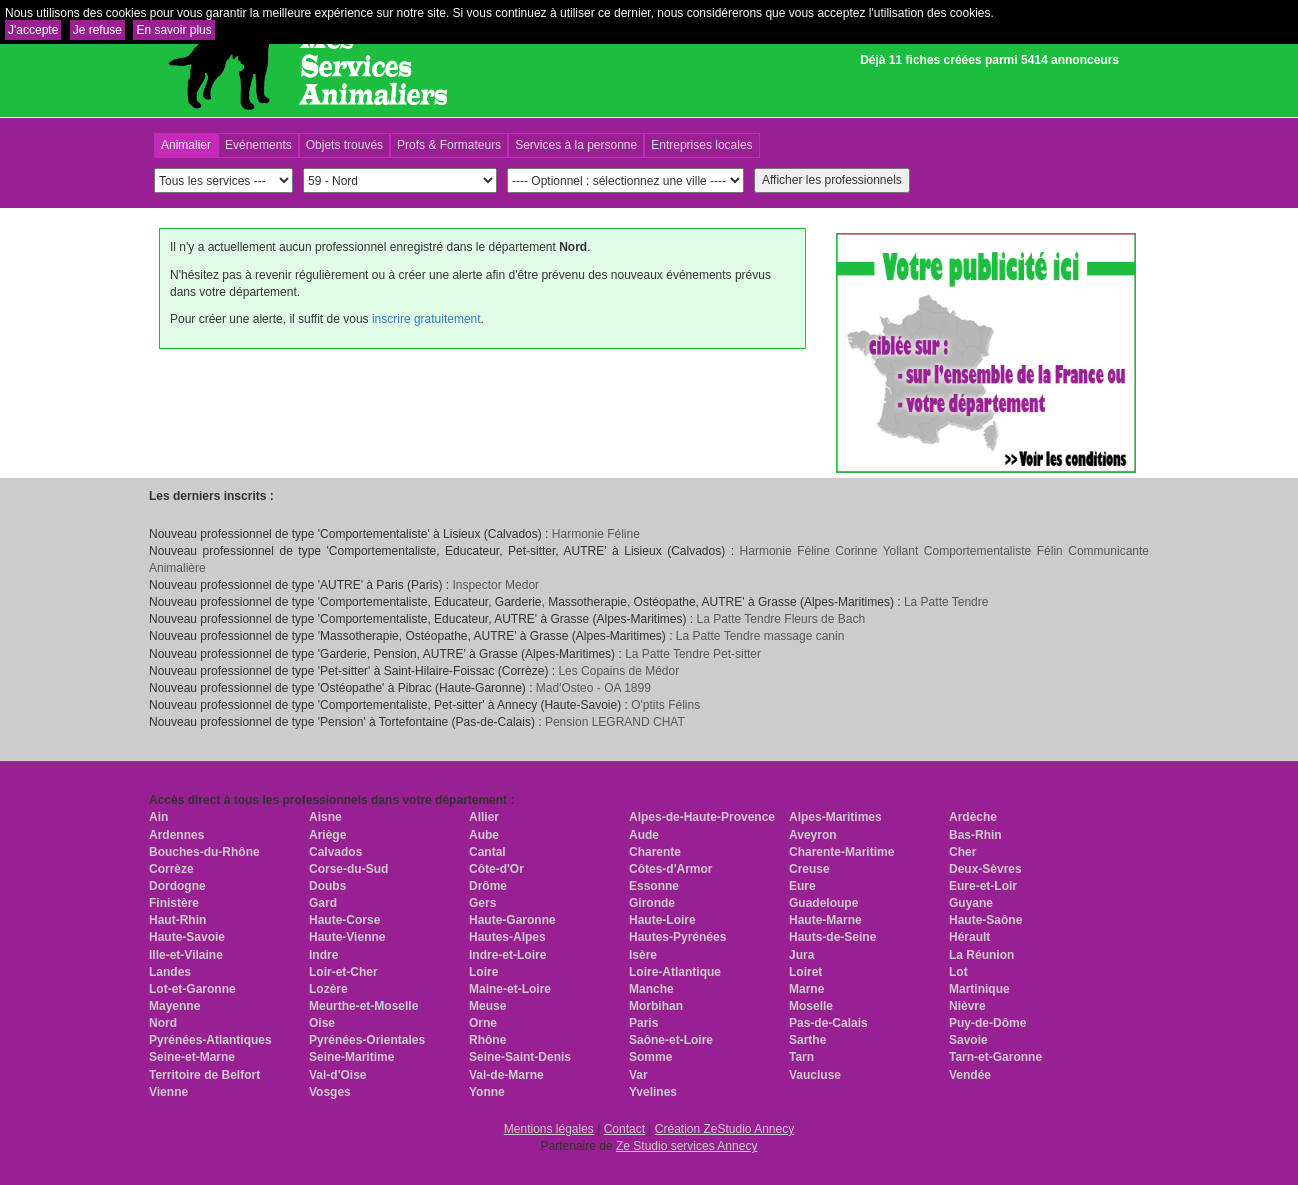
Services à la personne (576, 145)
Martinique (979, 989)
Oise (322, 1023)
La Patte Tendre (946, 602)
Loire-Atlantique (675, 972)
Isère (643, 955)
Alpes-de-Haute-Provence (702, 817)
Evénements (258, 145)
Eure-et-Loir (983, 886)
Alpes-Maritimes (835, 817)
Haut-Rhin (177, 920)
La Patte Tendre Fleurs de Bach (781, 619)
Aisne (325, 817)
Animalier (186, 145)
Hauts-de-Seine (832, 937)
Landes (170, 972)
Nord (163, 1023)
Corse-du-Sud (348, 869)
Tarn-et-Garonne (995, 1057)
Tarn (801, 1057)
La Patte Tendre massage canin (760, 636)
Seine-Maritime (351, 1057)
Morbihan (656, 1006)
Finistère (174, 903)
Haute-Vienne (347, 937)
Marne (806, 989)
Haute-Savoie (187, 937)
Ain (158, 817)
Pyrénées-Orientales (367, 1040)
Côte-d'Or (496, 869)
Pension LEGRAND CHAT (615, 722)
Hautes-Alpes (507, 937)
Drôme (488, 886)
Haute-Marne (825, 920)
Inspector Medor (495, 585)
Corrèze (171, 869)
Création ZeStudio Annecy (724, 1129)
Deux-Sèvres (985, 869)
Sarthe (807, 1040)
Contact (624, 1129)
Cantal (487, 852)
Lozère (328, 989)
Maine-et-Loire (510, 989)
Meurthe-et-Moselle (363, 1006)
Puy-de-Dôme (987, 1023)
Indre (323, 955)
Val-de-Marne (506, 1075)
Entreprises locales (701, 145)
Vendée (970, 1075)
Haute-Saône (985, 920)
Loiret (805, 972)
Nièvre (967, 1006)
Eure (802, 886)
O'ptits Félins (665, 705)
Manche (651, 989)
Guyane (971, 903)
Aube (484, 835)
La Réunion (981, 955)
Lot (958, 972)
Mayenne (174, 1006)
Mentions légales (549, 1129)
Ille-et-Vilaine (186, 955)
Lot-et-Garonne (192, 989)
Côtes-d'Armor (671, 869)
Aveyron (813, 835)
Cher (962, 852)
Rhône (487, 1040)
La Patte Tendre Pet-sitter (693, 654)
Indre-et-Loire (507, 955)
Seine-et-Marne (192, 1057)
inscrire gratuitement (426, 319)
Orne (483, 1023)
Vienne (168, 1092)
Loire (483, 972)
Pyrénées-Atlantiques (210, 1040)
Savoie (968, 1040)
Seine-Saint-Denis (520, 1057)
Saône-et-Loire (671, 1040)
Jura (801, 955)
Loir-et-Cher (343, 972)
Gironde (652, 903)
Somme (650, 1057)
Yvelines (653, 1092)
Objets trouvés (344, 145)
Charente (655, 852)
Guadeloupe (823, 903)
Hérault (969, 937)
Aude (644, 835)
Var (638, 1075)
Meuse (487, 1006)
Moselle (811, 1006)
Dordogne (177, 886)
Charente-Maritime (841, 852)
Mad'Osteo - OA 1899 (593, 688)
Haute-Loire (662, 920)
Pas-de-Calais (828, 1023)
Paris (643, 1023)
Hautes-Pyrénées (677, 937)
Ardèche (973, 817)
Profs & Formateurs (449, 145)
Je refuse (97, 30)
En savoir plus (173, 30)
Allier (484, 817)
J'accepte (33, 30)
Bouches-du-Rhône (204, 852)
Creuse (809, 869)
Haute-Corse (344, 920)
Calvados (335, 852)
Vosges (330, 1092)
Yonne (487, 1092)
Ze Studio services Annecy (686, 1146)
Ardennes (176, 835)
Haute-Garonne (512, 920)
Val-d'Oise (338, 1075)
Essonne (654, 886)
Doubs (327, 886)
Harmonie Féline (596, 534)
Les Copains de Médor (618, 671)
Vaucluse (815, 1075)
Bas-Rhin (975, 835)
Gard (323, 903)
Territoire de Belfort (204, 1075)
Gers (482, 903)
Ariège (327, 835)
